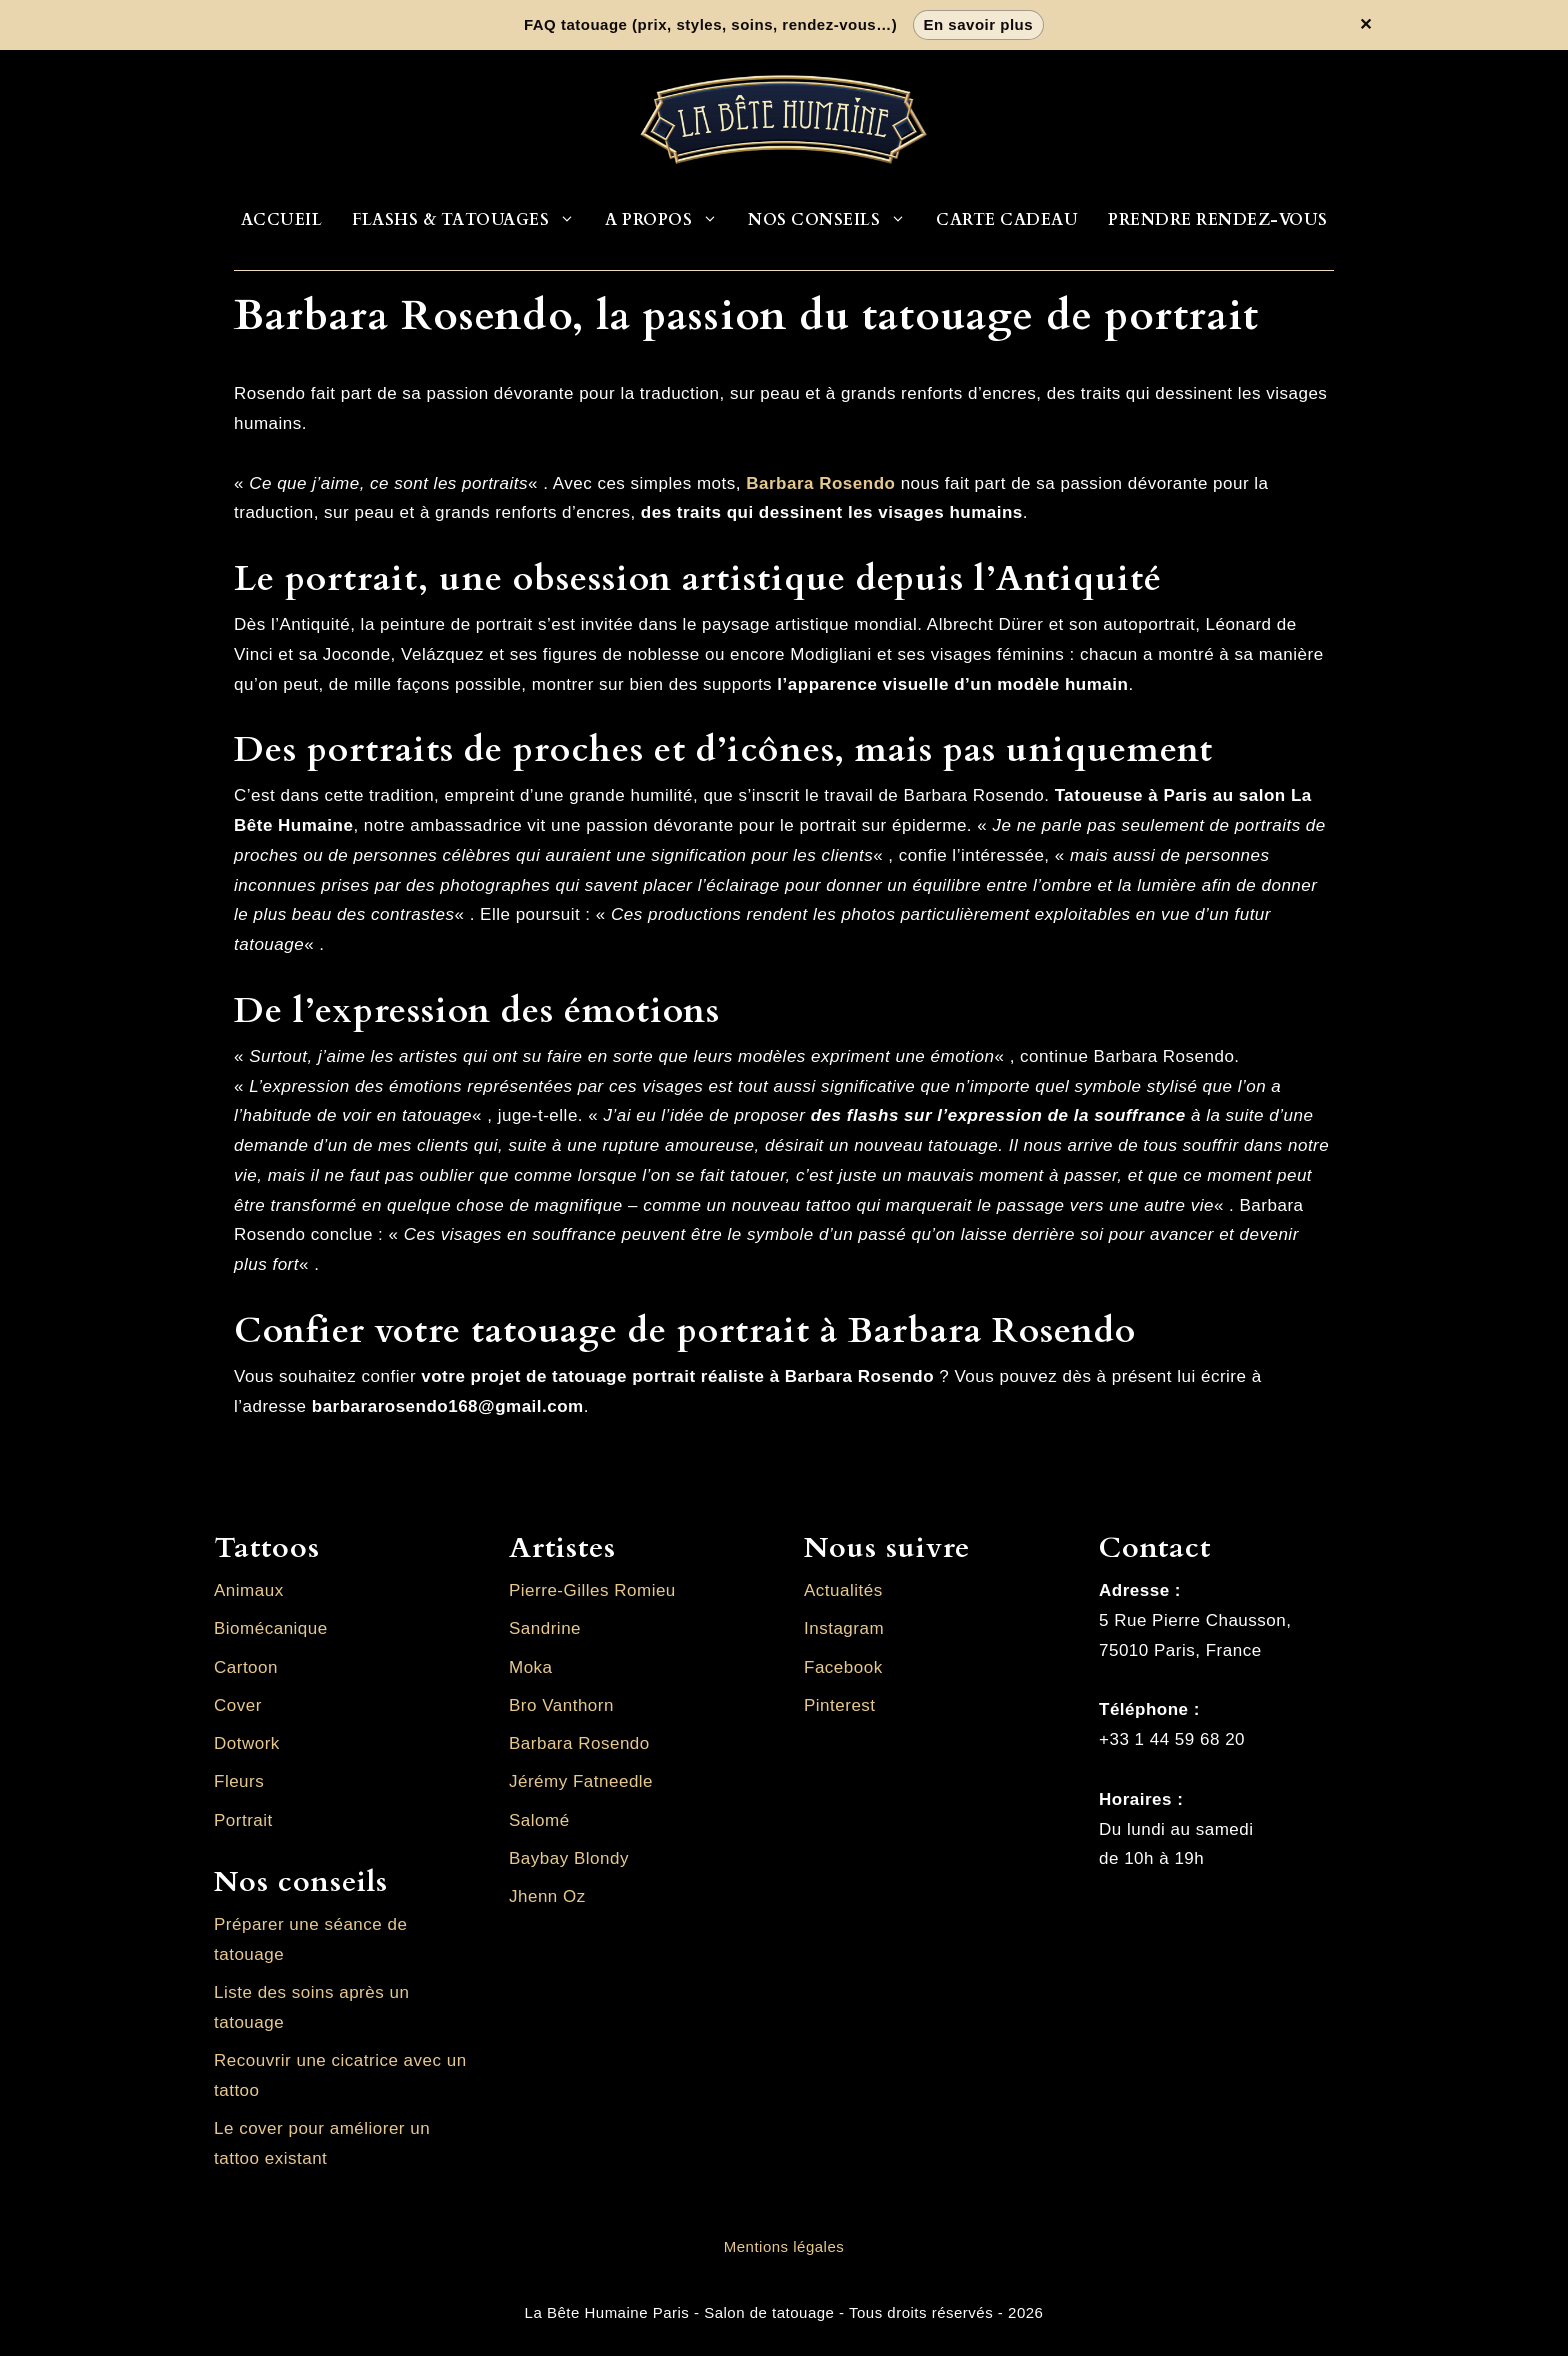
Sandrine (545, 1628)
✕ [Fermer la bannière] (1366, 25)
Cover (238, 1705)
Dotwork (247, 1743)
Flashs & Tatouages (471, 220)
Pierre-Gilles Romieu (592, 1590)
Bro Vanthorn (561, 1705)
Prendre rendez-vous (1218, 220)
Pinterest (840, 1705)
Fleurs (239, 1781)
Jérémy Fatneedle (581, 1781)
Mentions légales (784, 2246)
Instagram (844, 1628)
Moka (531, 1667)
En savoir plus (979, 24)
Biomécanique (271, 1628)
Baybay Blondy (569, 1858)
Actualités (843, 1590)
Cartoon (246, 1667)
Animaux (249, 1590)
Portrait (243, 1820)
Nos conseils (834, 220)
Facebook (843, 1667)
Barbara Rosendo (579, 1743)
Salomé (539, 1820)
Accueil (282, 220)
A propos (669, 220)
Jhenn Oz (547, 1896)
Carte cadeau (1007, 220)
